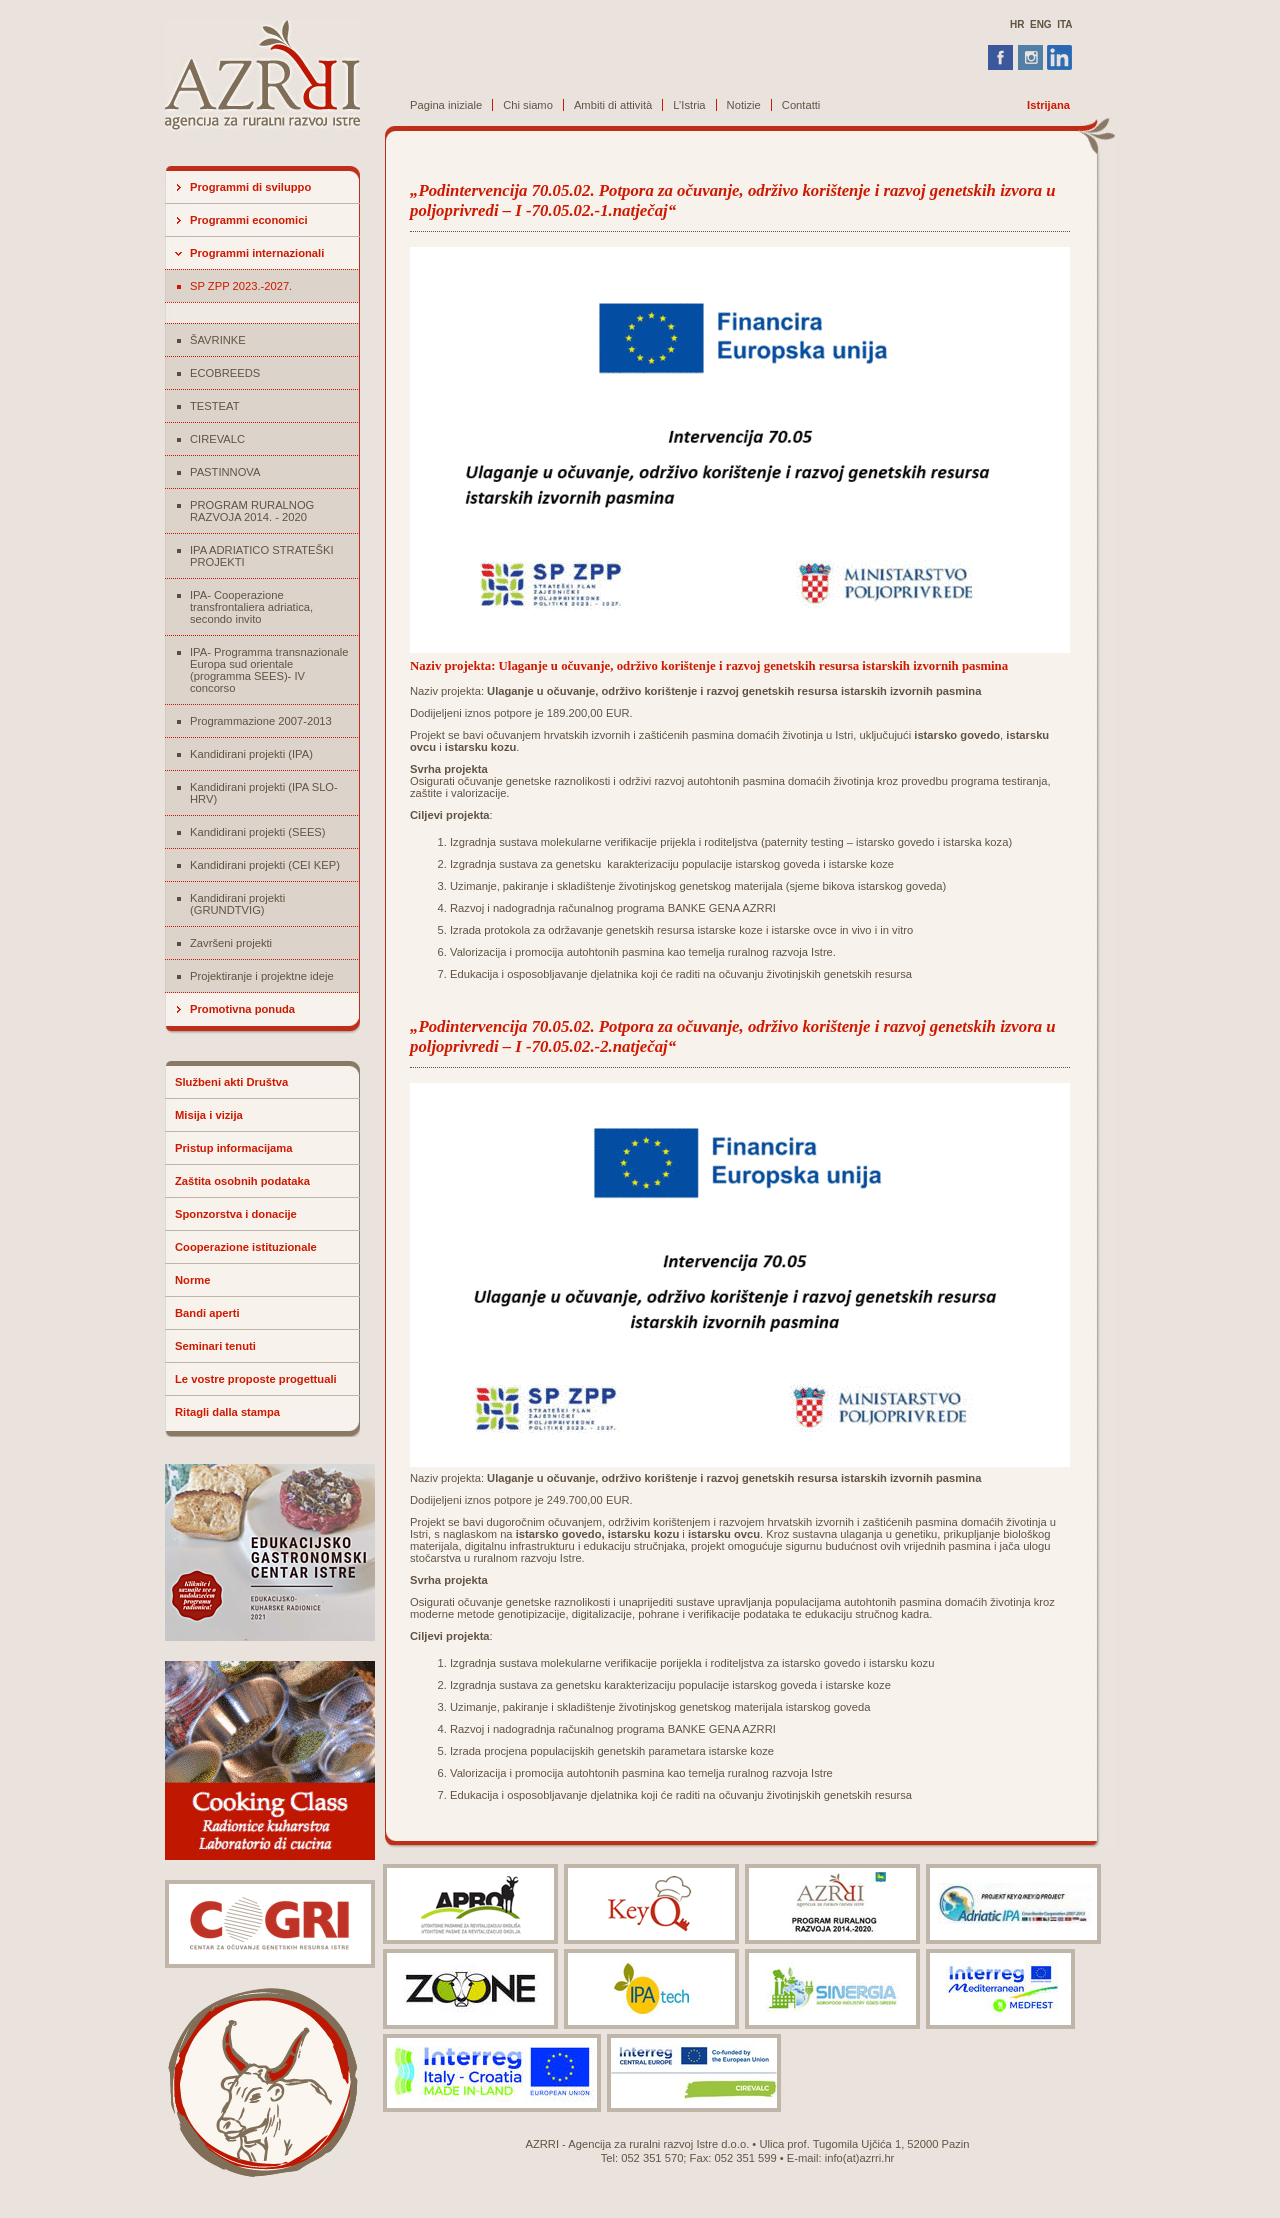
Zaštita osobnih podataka (242, 1181)
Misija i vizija (209, 1115)
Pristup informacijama (234, 1148)
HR (1017, 24)
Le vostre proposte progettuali (256, 1379)
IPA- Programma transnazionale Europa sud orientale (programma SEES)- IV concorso (269, 670)
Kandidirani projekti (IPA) (251, 754)
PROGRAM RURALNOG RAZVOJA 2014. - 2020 (252, 511)
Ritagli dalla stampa (227, 1412)
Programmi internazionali (257, 253)
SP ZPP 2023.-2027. (241, 286)
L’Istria (689, 105)
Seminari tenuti (215, 1346)
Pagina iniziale (446, 105)
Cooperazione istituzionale (246, 1247)
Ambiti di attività (613, 105)
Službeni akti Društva (231, 1082)
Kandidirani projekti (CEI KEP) (265, 865)
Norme (192, 1280)
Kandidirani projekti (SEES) (258, 832)
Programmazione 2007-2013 (261, 721)
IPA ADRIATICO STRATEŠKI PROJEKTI (262, 556)
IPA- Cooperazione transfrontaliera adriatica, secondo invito (251, 607)
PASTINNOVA (225, 472)
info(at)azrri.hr (860, 2158)
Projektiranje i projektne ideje (262, 976)
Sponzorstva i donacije (236, 1214)
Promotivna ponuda (242, 1009)
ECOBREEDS (225, 373)
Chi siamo (528, 105)
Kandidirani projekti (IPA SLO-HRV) (264, 793)
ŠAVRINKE (218, 340)
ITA (1064, 24)
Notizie (744, 105)
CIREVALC (217, 439)
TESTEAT (215, 406)
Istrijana (1048, 105)
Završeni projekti (231, 943)
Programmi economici (249, 220)
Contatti (801, 105)
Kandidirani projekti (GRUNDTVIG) (237, 904)
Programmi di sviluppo (250, 187)
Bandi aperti (207, 1313)
